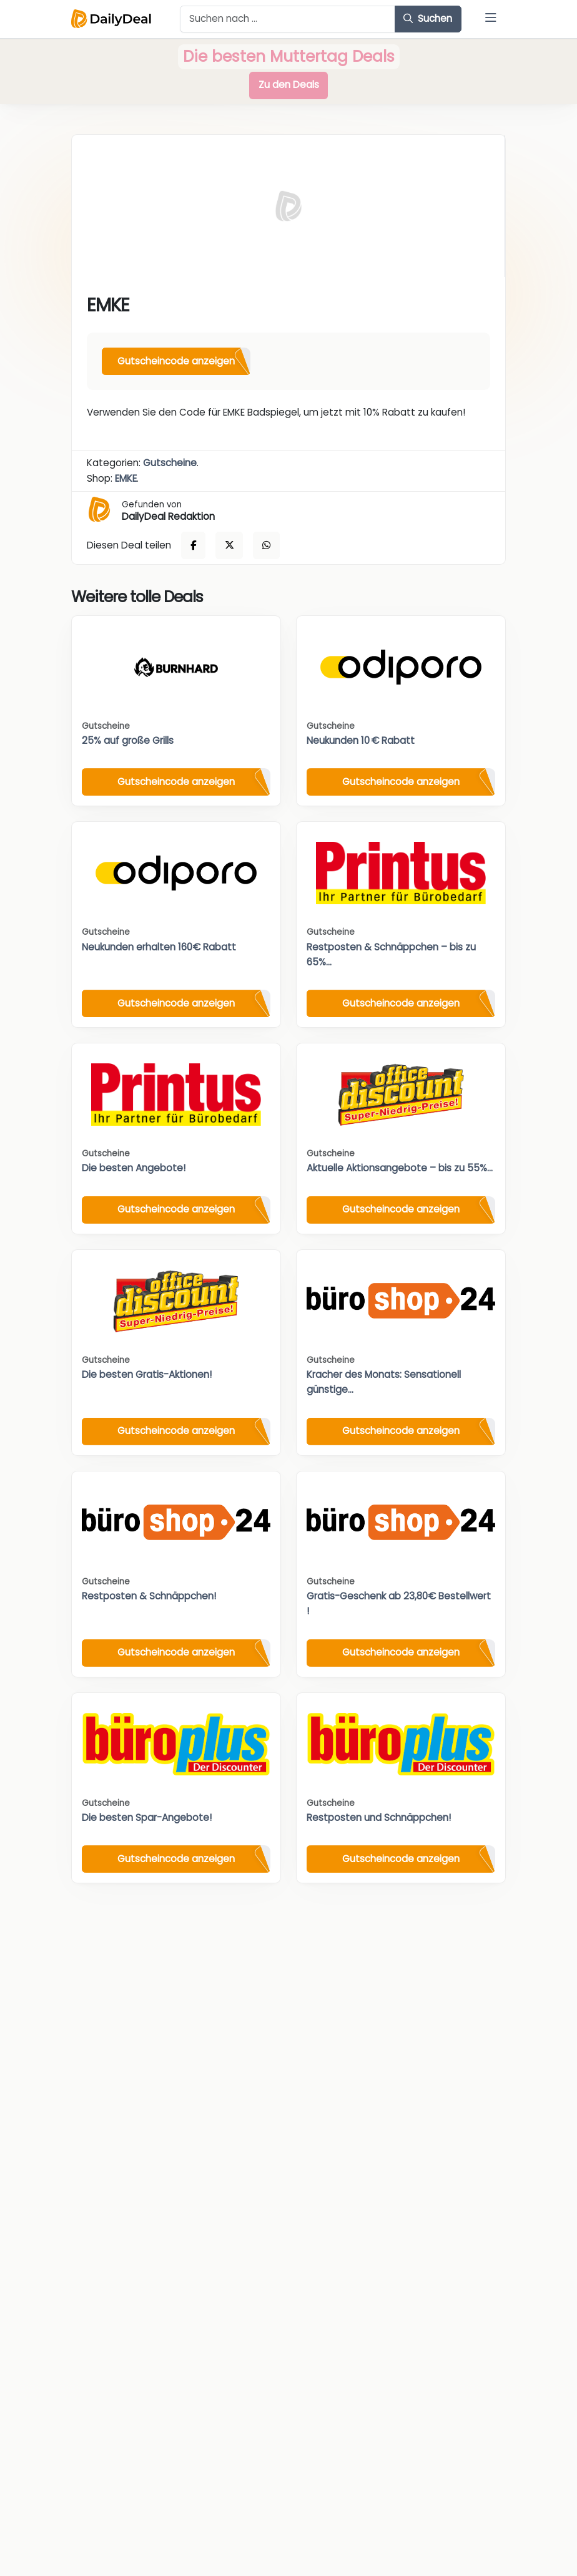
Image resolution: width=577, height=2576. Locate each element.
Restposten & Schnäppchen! (149, 1596)
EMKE (126, 478)
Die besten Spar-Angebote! (147, 1817)
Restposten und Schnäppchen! (379, 1817)
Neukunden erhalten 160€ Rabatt (159, 947)
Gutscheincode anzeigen (176, 361)
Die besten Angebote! (133, 1167)
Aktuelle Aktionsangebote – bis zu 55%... (400, 1167)
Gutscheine (170, 462)
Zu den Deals (289, 84)
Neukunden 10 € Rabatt (361, 740)
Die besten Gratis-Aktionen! (147, 1374)
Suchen (427, 18)
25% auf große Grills (128, 740)
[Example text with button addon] (287, 19)
